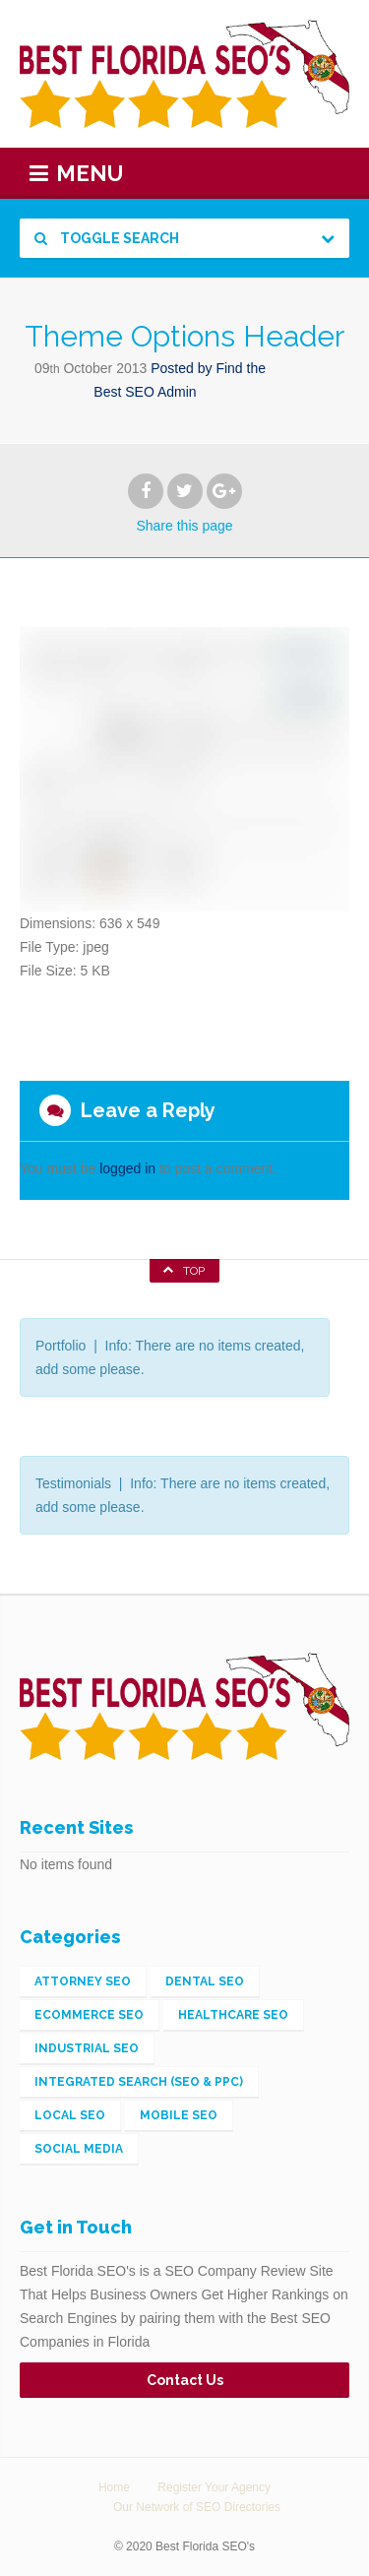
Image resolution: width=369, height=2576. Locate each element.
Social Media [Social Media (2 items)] (78, 2149)
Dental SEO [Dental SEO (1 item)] (204, 1981)
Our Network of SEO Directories (196, 2507)
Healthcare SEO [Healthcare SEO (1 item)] (233, 2015)
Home (114, 2487)
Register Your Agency (214, 2487)
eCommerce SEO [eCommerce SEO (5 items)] (89, 2015)
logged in (127, 1168)
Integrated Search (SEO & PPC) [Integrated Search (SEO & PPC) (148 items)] (138, 2082)
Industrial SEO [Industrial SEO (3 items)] (86, 2048)
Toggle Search (106, 238)
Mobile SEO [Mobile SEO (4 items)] (178, 2115)
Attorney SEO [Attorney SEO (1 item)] (82, 1981)
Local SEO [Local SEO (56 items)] (69, 2115)
